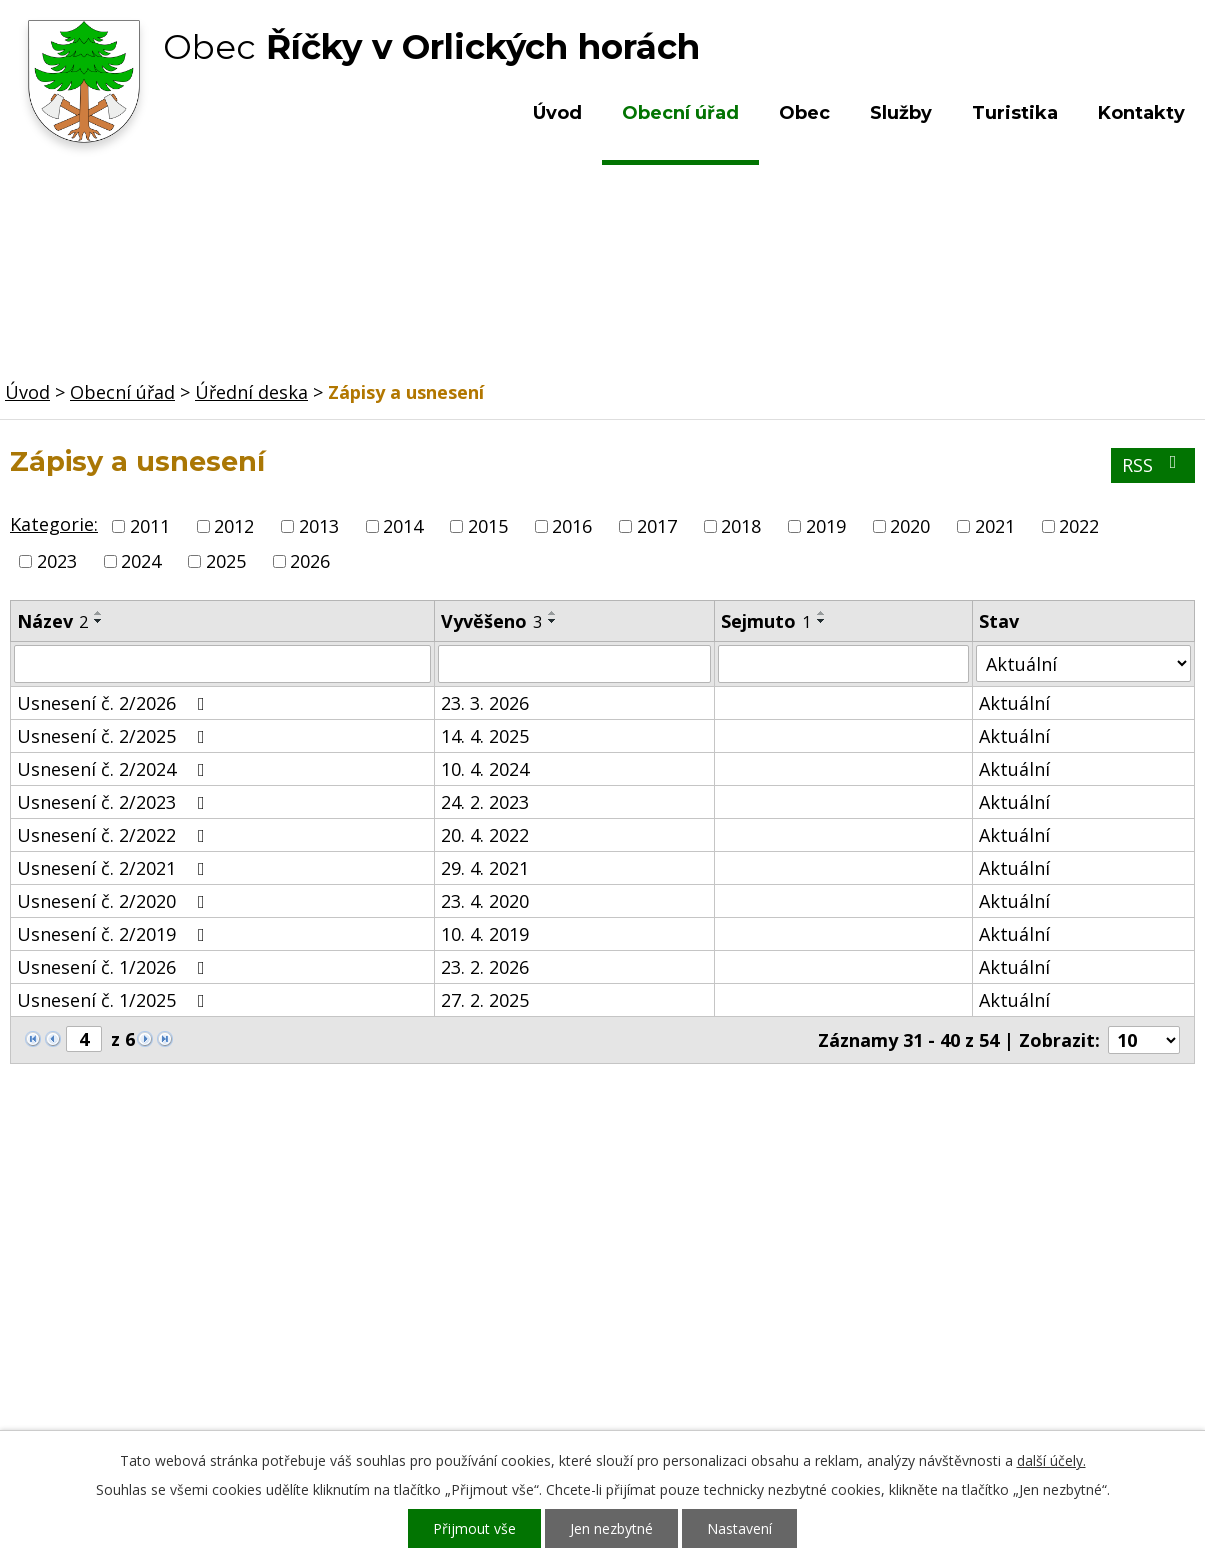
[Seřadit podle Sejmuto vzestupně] (822, 613)
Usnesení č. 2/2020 (115, 901)
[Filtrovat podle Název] (222, 664)
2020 (910, 526)
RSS (1153, 465)
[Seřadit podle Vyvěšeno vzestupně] (553, 613)
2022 (1079, 526)
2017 (657, 526)
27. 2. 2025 (485, 1000)
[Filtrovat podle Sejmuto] (843, 664)
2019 (826, 526)
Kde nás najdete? (1000, 1274)
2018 (741, 526)
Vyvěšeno (491, 621)
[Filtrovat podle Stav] (1083, 663)
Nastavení (739, 1528)
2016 (572, 526)
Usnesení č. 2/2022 (115, 835)
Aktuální (1014, 703)
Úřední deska (251, 392)
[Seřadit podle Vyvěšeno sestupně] (553, 621)
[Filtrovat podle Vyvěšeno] (575, 664)
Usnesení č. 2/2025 (115, 736)
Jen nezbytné (611, 1528)
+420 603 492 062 (480, 1294)
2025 (226, 561)
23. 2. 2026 (485, 967)
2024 (141, 561)
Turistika (1015, 113)
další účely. (1051, 1460)
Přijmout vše (474, 1528)
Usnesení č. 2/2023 (115, 802)
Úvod (557, 113)
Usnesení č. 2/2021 (115, 868)
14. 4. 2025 (485, 736)
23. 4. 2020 (485, 901)
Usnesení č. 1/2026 (115, 967)
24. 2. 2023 (485, 802)
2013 (319, 526)
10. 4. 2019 (485, 934)
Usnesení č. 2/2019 (115, 934)
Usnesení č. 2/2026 (115, 703)
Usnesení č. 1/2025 (115, 1000)
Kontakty (1141, 113)
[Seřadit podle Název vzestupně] (99, 613)
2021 (995, 526)
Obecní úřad (680, 113)
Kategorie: (54, 524)
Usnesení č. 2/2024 (115, 769)
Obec (804, 113)
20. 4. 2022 (485, 835)
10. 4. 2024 (485, 769)
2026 (310, 561)
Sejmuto (766, 621)
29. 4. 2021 (485, 868)
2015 (488, 526)
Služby (901, 113)
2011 (150, 526)
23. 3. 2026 (485, 703)
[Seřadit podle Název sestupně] (99, 621)
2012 (234, 526)
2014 (403, 526)
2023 (57, 561)
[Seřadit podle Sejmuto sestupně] (822, 621)
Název (52, 621)
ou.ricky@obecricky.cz (568, 1352)
